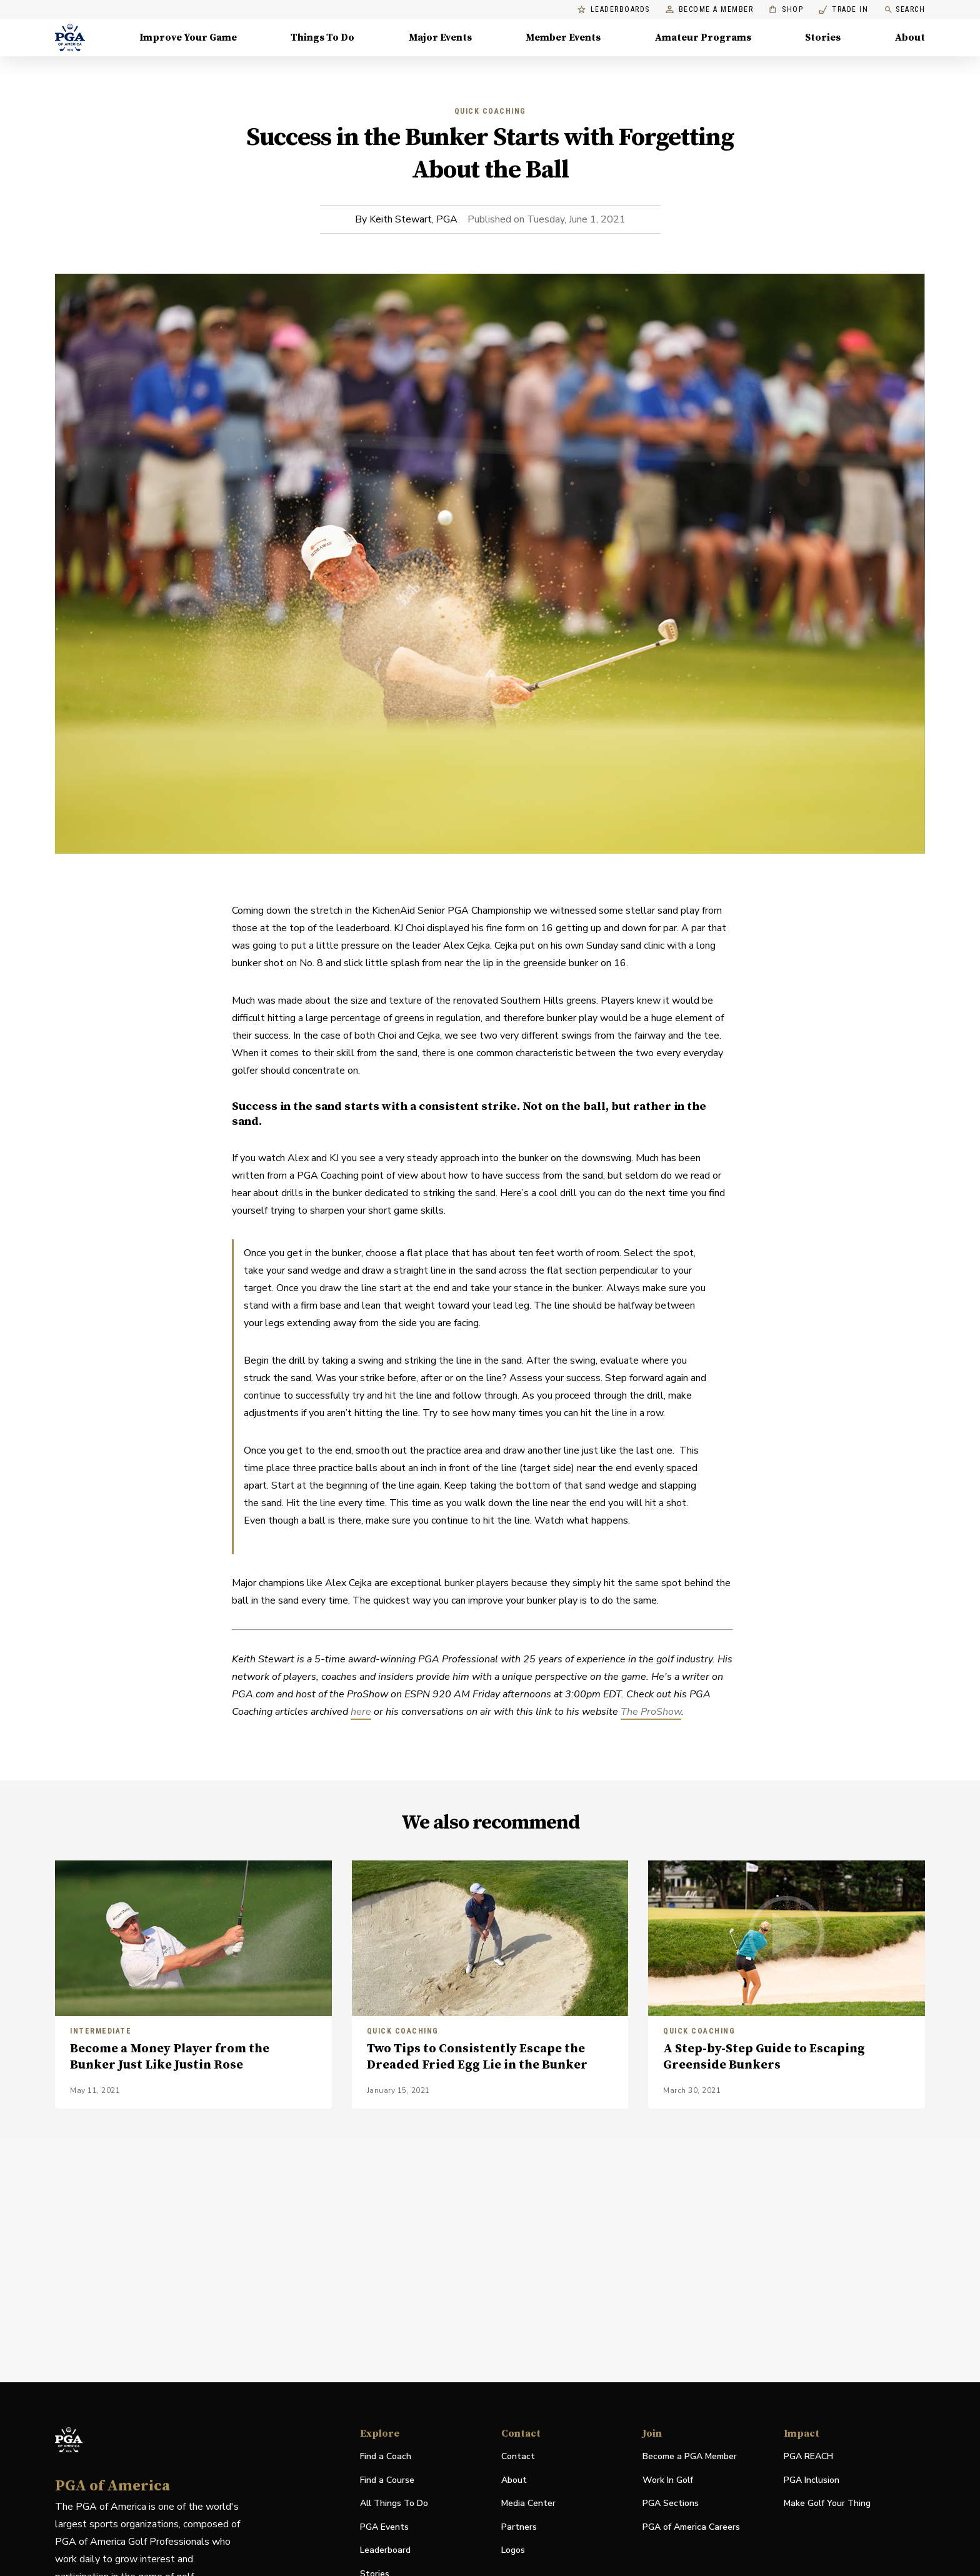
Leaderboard (385, 2550)
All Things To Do (394, 2503)
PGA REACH (808, 2457)
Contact (518, 2456)
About (514, 2480)
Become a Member (710, 10)
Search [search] (904, 9)
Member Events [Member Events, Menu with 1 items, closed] (563, 37)
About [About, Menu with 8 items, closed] (910, 37)
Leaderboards (614, 10)
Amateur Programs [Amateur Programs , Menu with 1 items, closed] (703, 37)
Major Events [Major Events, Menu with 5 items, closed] (440, 37)
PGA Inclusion (811, 2480)
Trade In (843, 10)
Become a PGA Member (689, 2456)
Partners (519, 2527)
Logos (513, 2550)
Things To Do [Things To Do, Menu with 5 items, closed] (322, 37)
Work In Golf (667, 2480)
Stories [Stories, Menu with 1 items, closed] (823, 37)
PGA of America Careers (691, 2527)
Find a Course (387, 2480)
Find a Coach (385, 2456)
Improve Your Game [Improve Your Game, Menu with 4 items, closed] (188, 37)
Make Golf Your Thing (827, 2503)
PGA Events (384, 2527)
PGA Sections (670, 2503)
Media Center (528, 2503)
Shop (786, 10)
